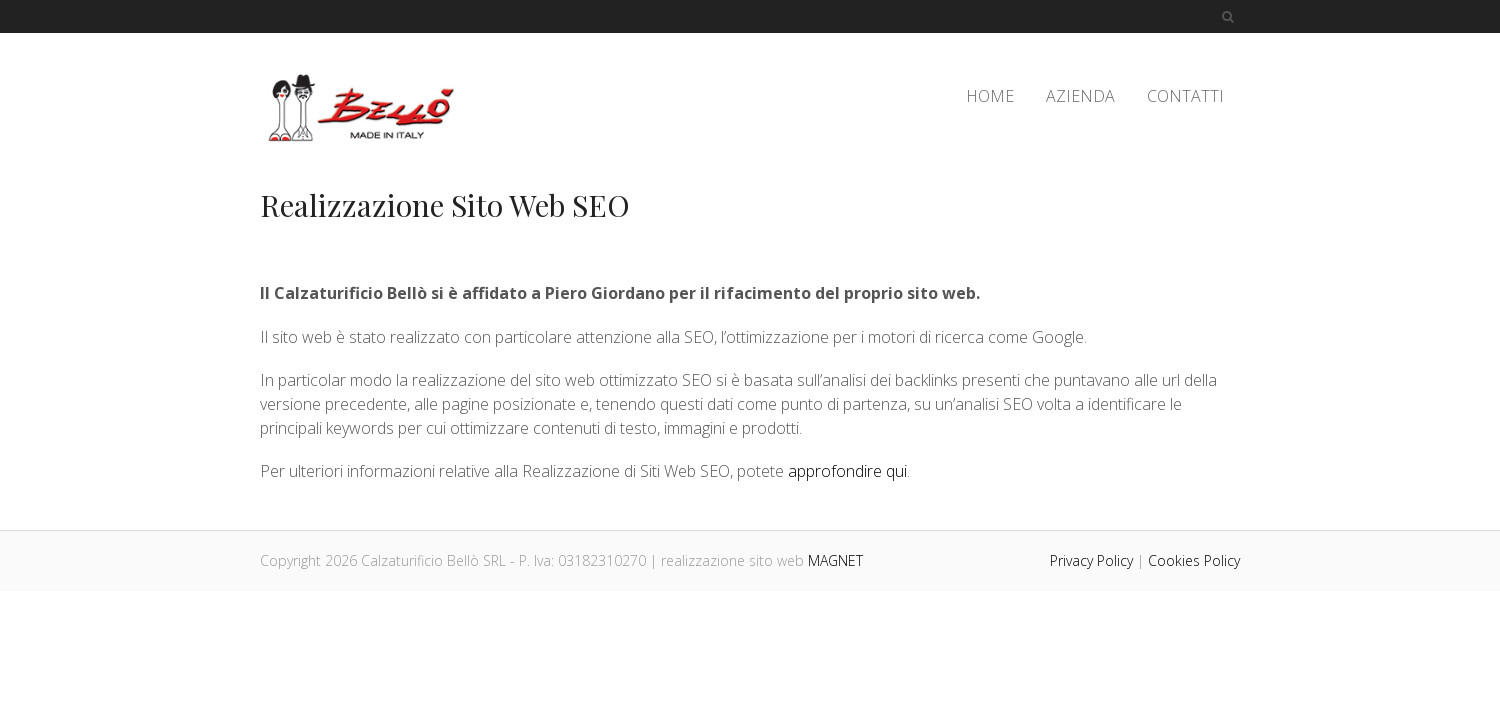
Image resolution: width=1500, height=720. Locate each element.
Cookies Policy (1194, 560)
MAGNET (835, 560)
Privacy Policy (1091, 560)
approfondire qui (847, 471)
